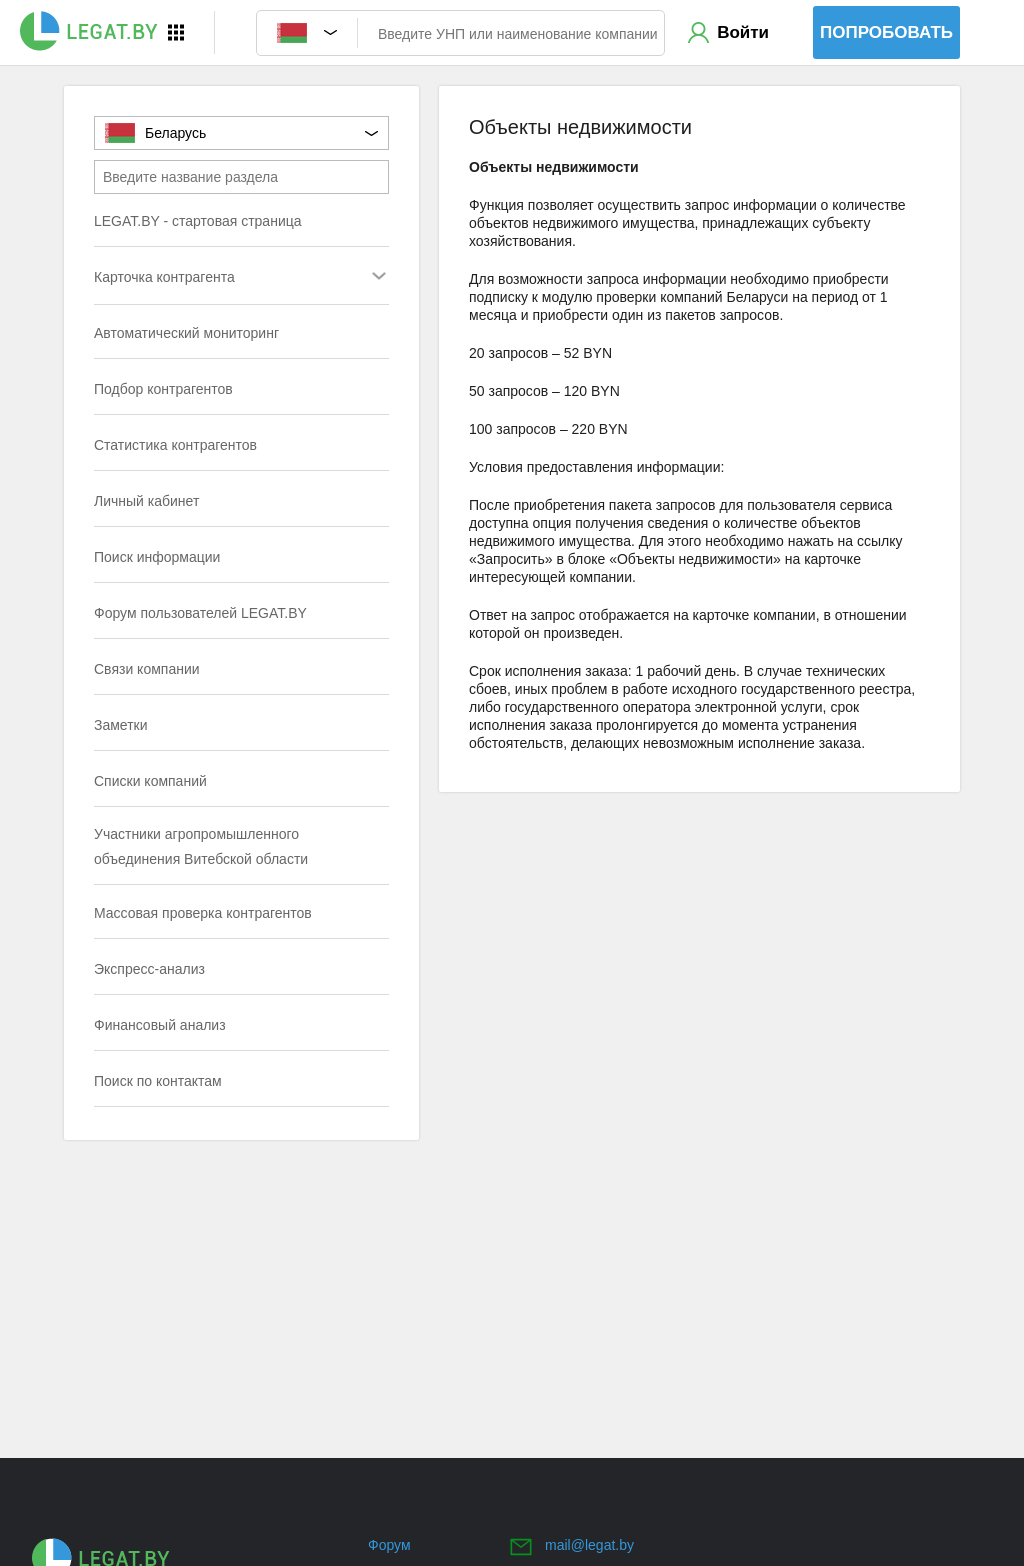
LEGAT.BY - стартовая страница (198, 221)
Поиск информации (157, 557)
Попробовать (886, 32)
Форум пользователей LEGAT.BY (200, 613)
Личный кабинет (146, 501)
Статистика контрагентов (175, 445)
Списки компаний (150, 781)
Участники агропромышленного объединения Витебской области (201, 846)
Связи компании (147, 669)
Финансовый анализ (160, 1025)
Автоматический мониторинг (186, 333)
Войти (743, 32)
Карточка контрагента (201, 278)
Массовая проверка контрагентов (203, 913)
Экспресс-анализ (149, 969)
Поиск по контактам (158, 1081)
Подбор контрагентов (163, 389)
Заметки (121, 725)
